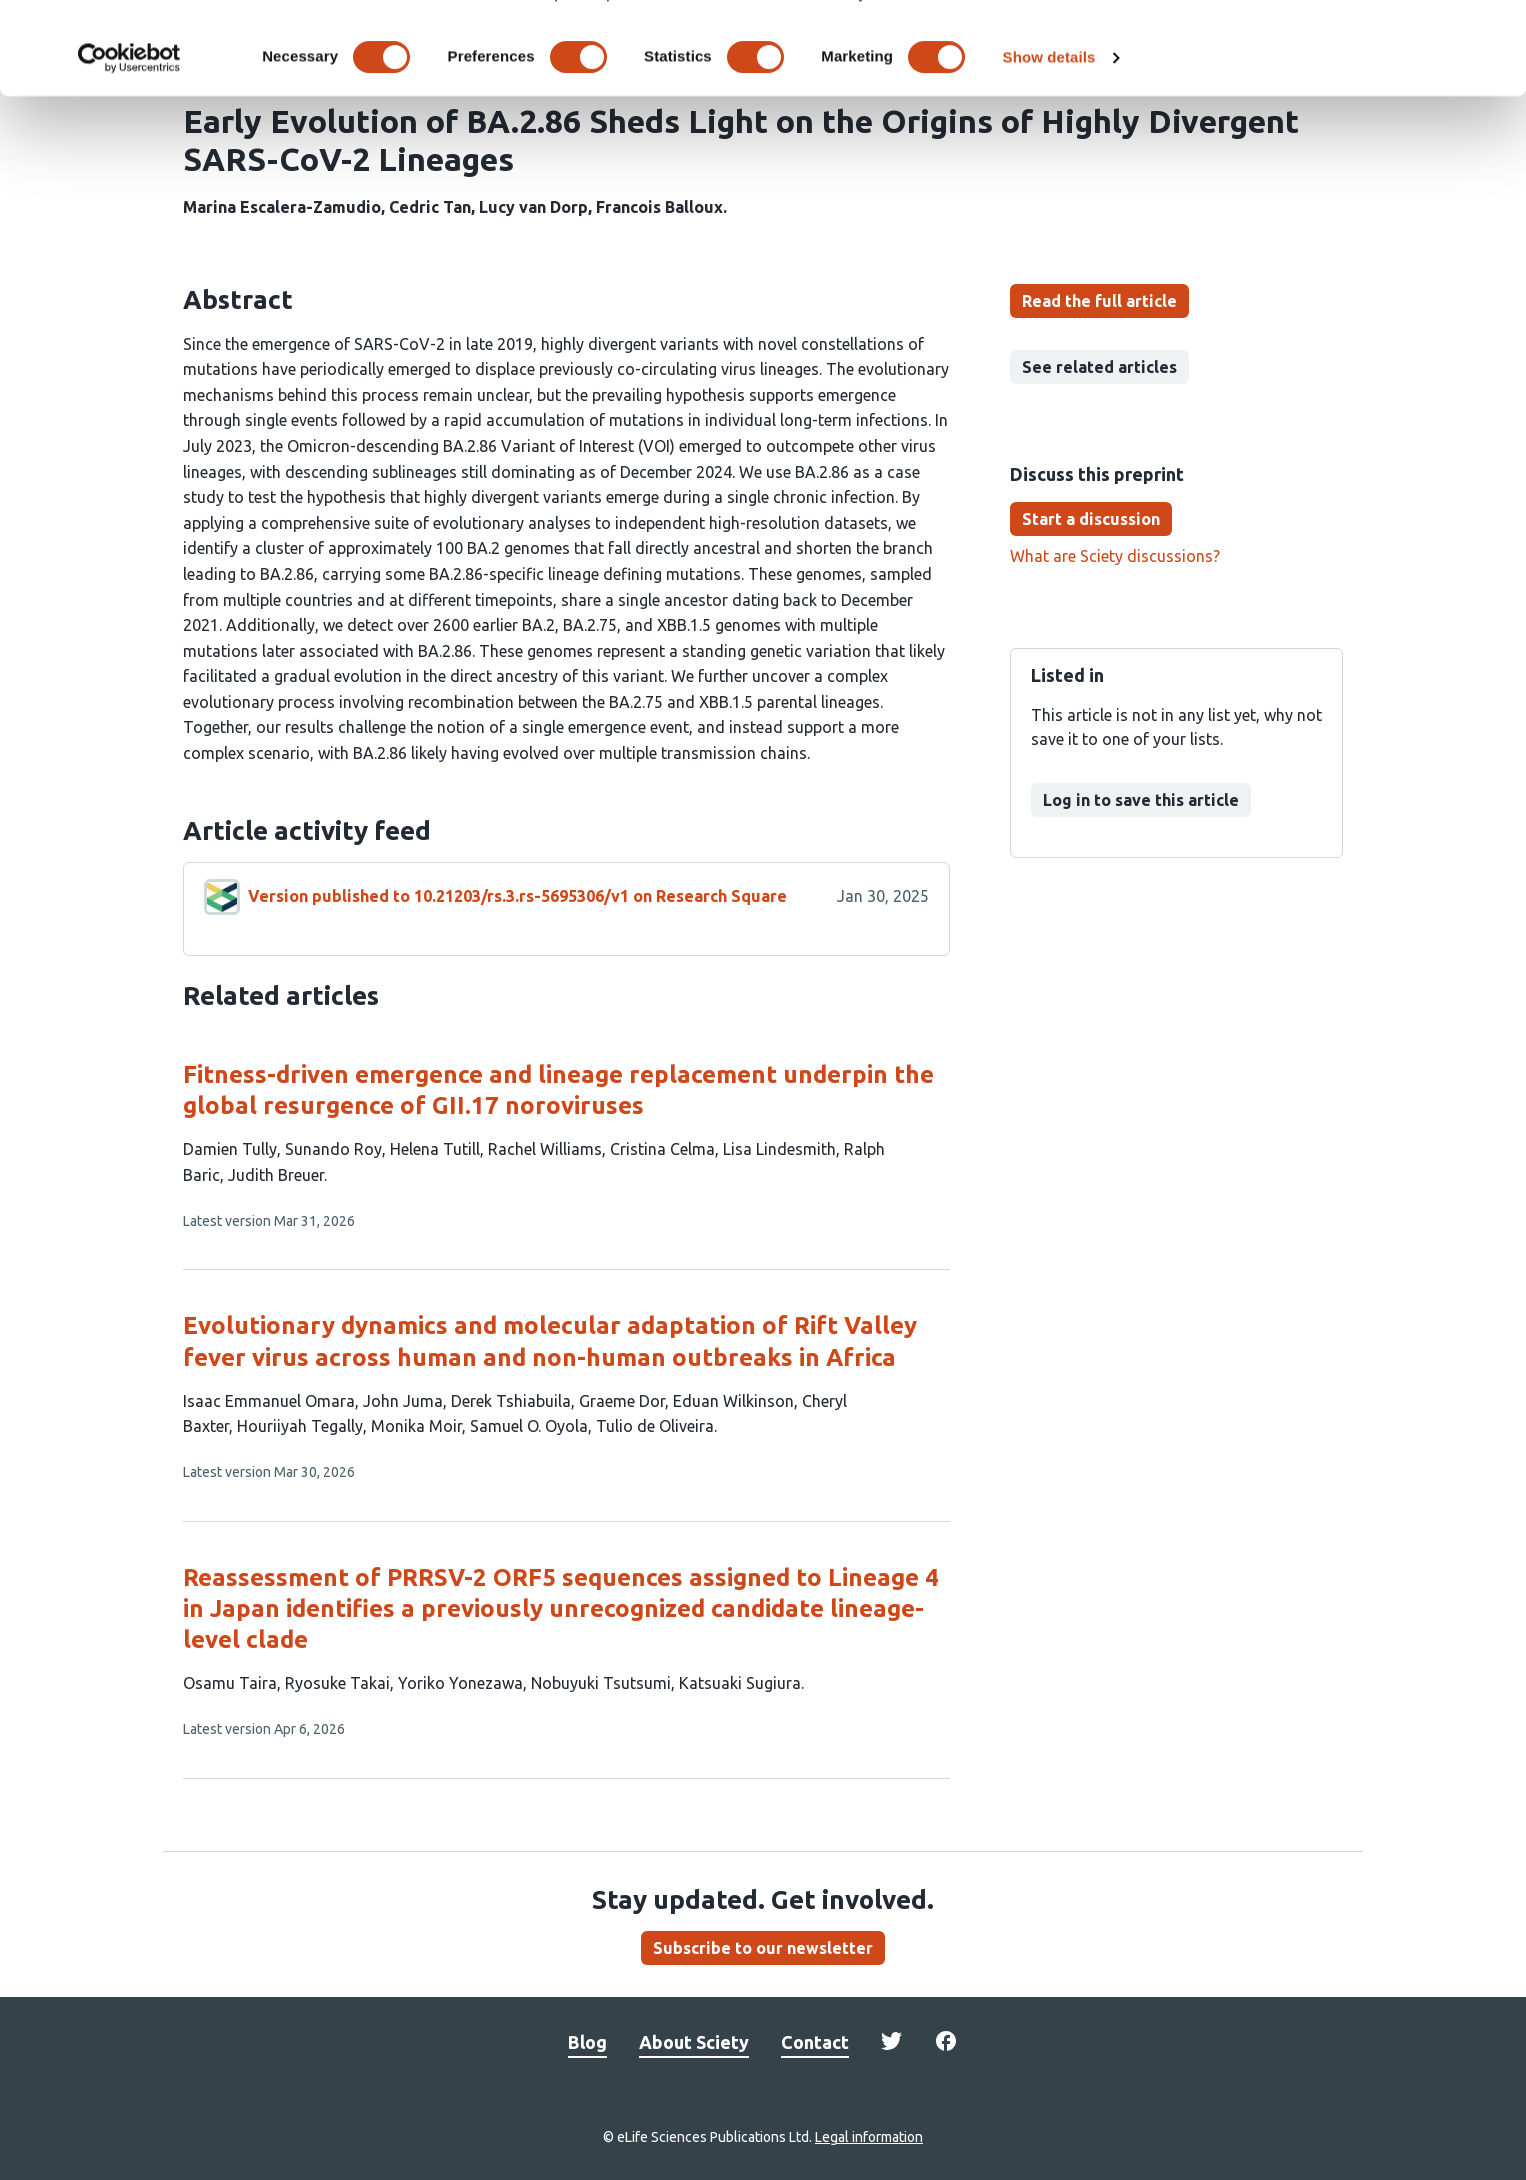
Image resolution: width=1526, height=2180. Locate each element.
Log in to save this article (1141, 800)
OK (1308, 48)
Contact (815, 2042)
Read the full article (1099, 301)
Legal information (869, 2137)
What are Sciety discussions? (1115, 556)
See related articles (1099, 367)
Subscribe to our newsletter (763, 1948)
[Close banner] (1495, 31)
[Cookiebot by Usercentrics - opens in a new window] (129, 138)
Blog (587, 2042)
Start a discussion (1091, 519)
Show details (1049, 137)
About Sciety (694, 2042)
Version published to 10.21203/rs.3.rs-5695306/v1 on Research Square (517, 896)
